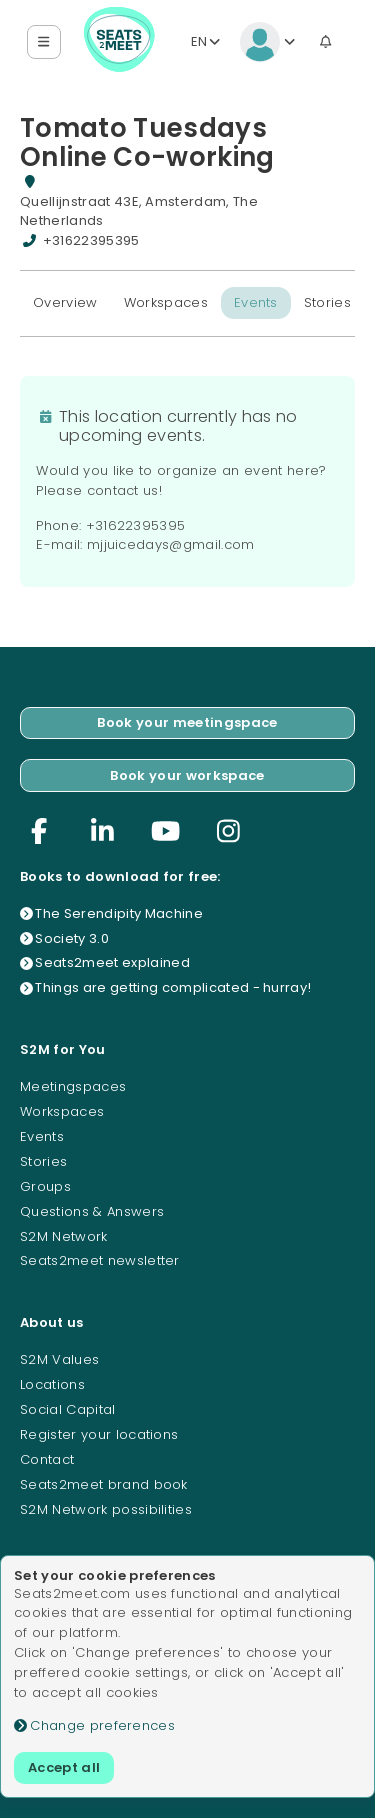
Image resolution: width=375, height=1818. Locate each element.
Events (256, 302)
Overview (65, 302)
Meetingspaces (73, 1086)
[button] (44, 42)
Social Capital (68, 1409)
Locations (52, 1384)
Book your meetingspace (187, 722)
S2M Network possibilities (106, 1509)
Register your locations (99, 1434)
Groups (45, 1186)
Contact (47, 1459)
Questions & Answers (92, 1211)
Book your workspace (187, 775)
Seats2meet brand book (104, 1484)
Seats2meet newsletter (100, 1260)
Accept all (64, 1767)
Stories (327, 302)
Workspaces (166, 302)
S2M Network (64, 1236)
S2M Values (59, 1359)
